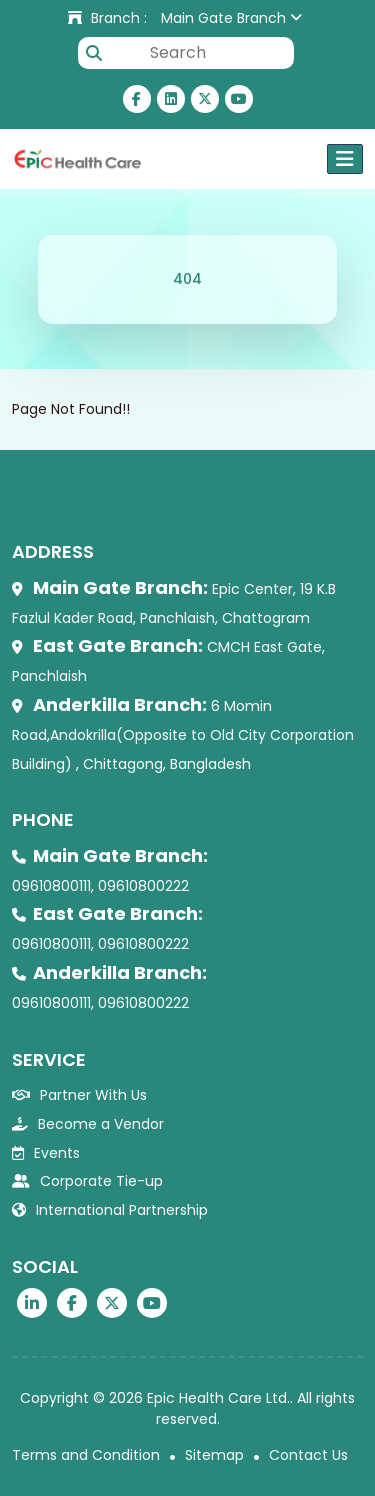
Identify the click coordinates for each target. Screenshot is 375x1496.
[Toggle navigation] (345, 159)
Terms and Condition (86, 1455)
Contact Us (308, 1455)
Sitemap (214, 1455)
